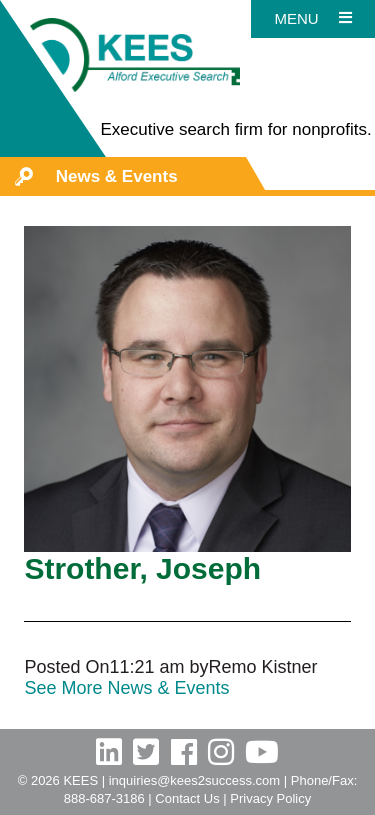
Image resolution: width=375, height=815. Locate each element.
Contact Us (187, 798)
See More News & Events (126, 688)
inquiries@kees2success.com (194, 780)
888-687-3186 (104, 798)
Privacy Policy (270, 798)
